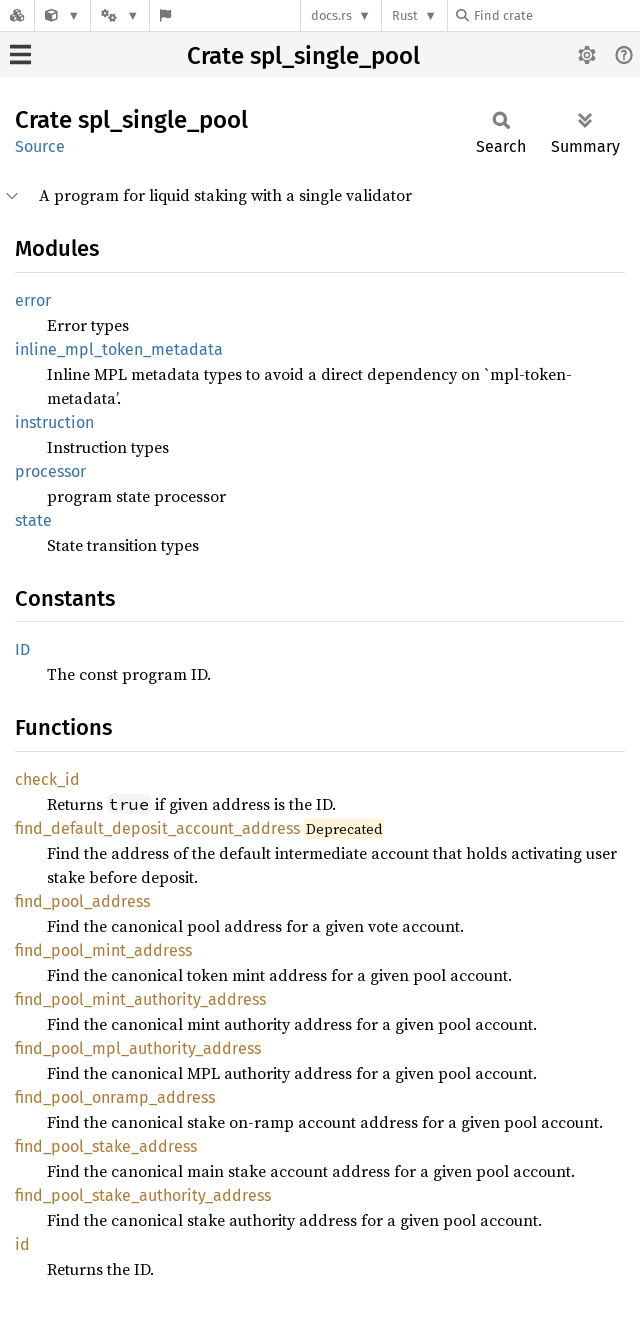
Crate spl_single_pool (303, 56)
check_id (47, 779)
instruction (54, 422)
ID (22, 649)
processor (50, 471)
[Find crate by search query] (556, 15)
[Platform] (120, 15)
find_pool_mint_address (103, 950)
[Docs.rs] (17, 15)
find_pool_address (82, 901)
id (22, 1244)
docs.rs (331, 15)
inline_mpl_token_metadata (119, 349)
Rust (405, 15)
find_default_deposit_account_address (157, 828)
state (33, 520)
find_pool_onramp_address (115, 1097)
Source (40, 146)
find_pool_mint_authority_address (140, 999)
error (33, 300)
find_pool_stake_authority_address (143, 1195)
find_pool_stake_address (106, 1146)
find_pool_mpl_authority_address (138, 1048)
